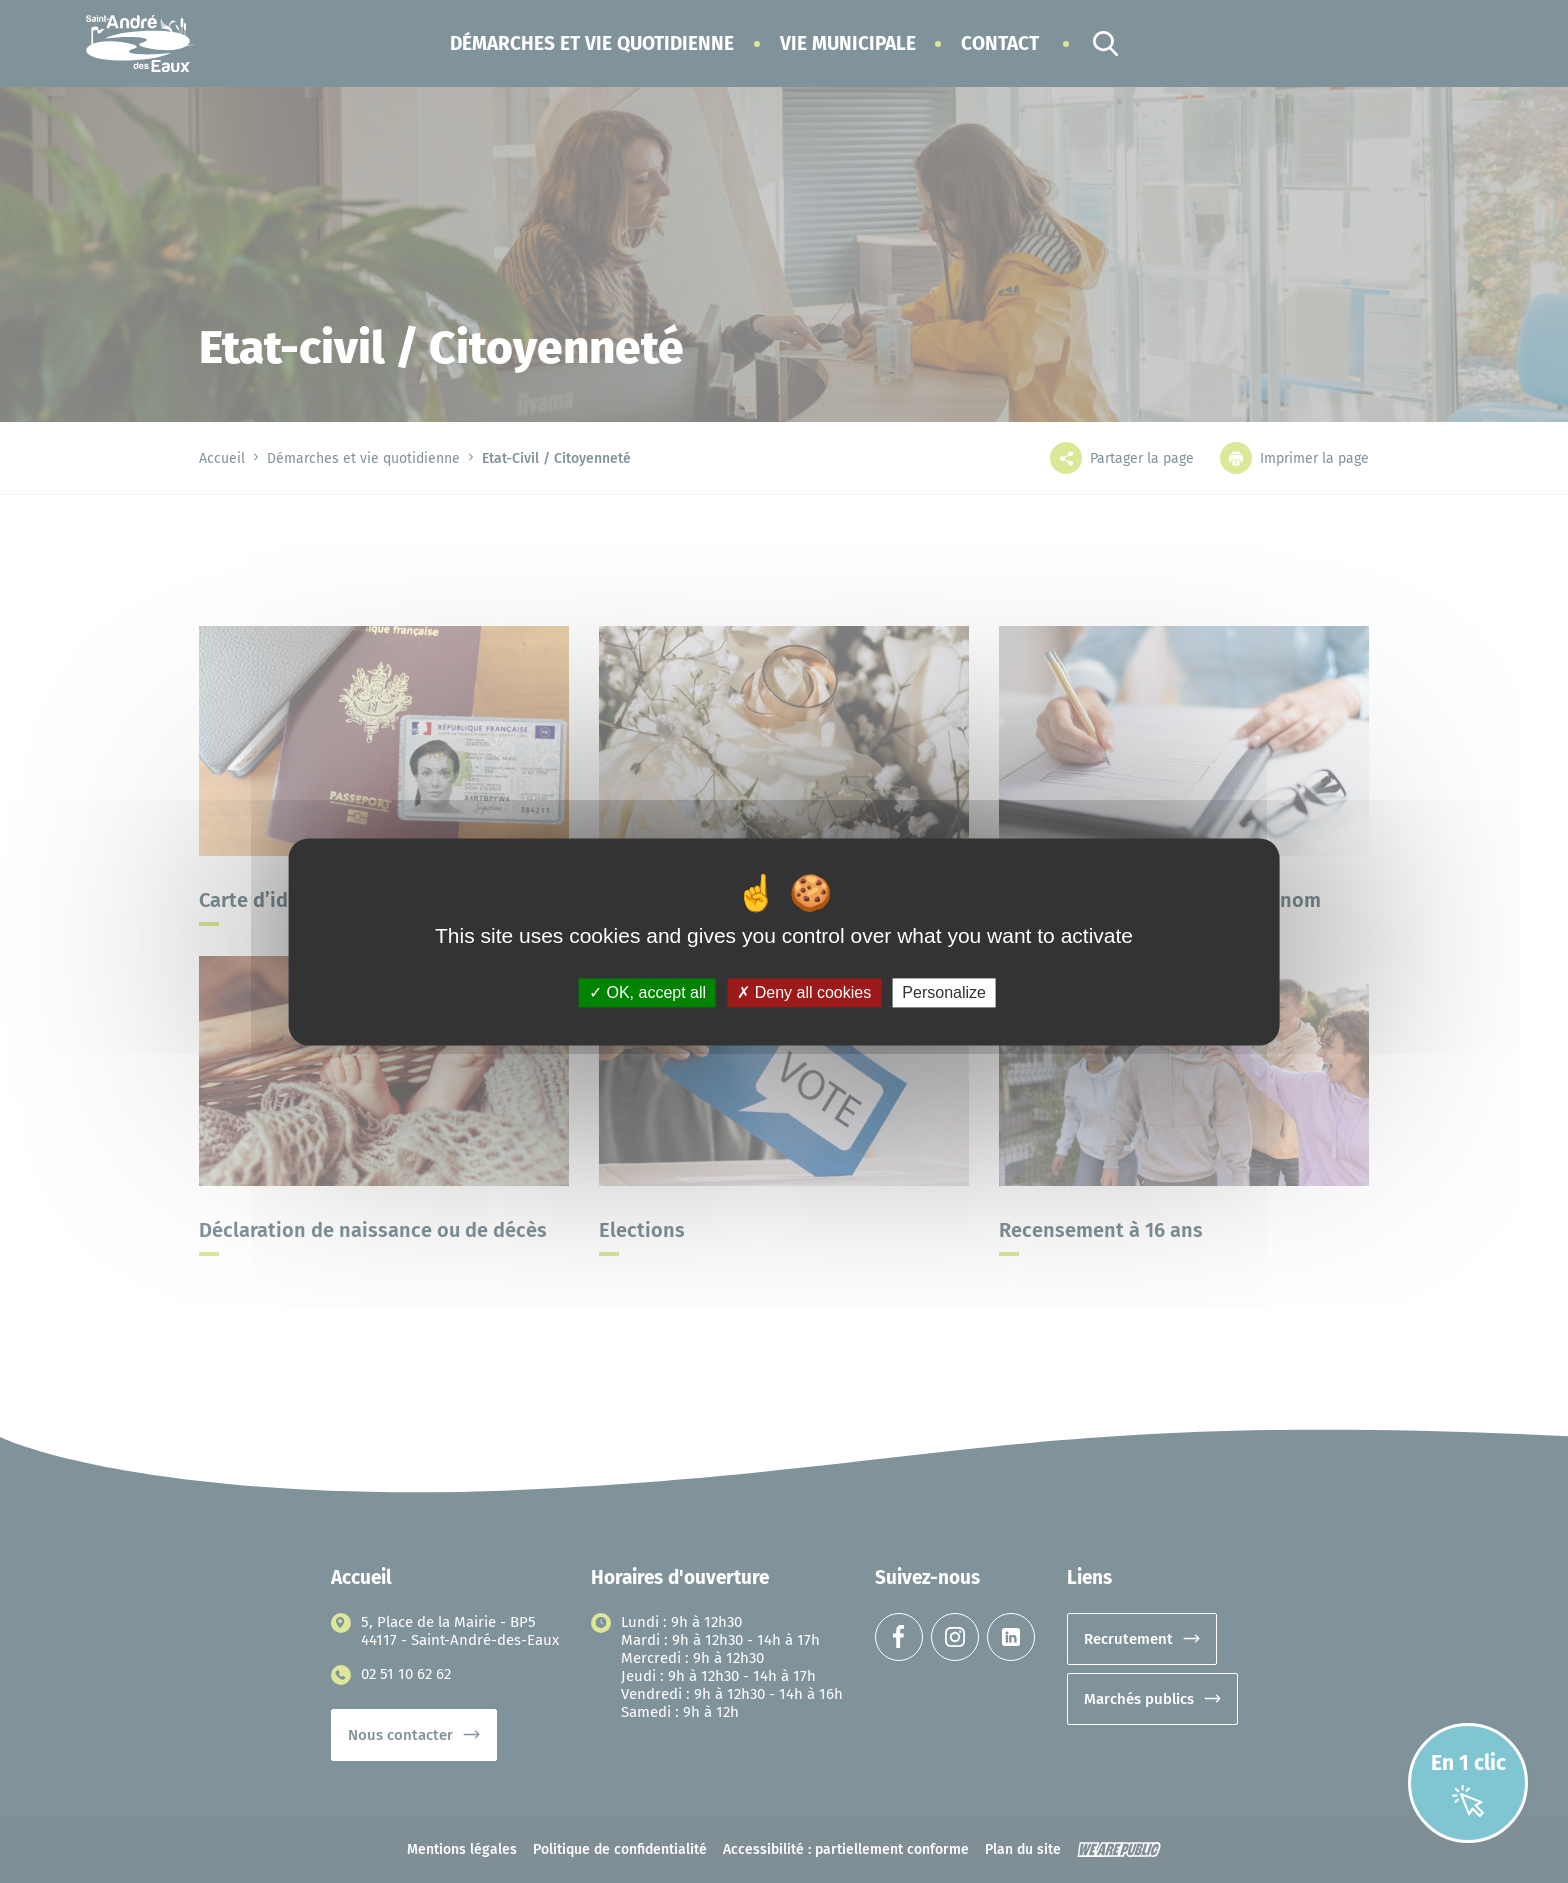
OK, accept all (647, 992)
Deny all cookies (804, 992)
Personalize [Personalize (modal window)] (944, 992)
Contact (1000, 43)
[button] (592, 43)
